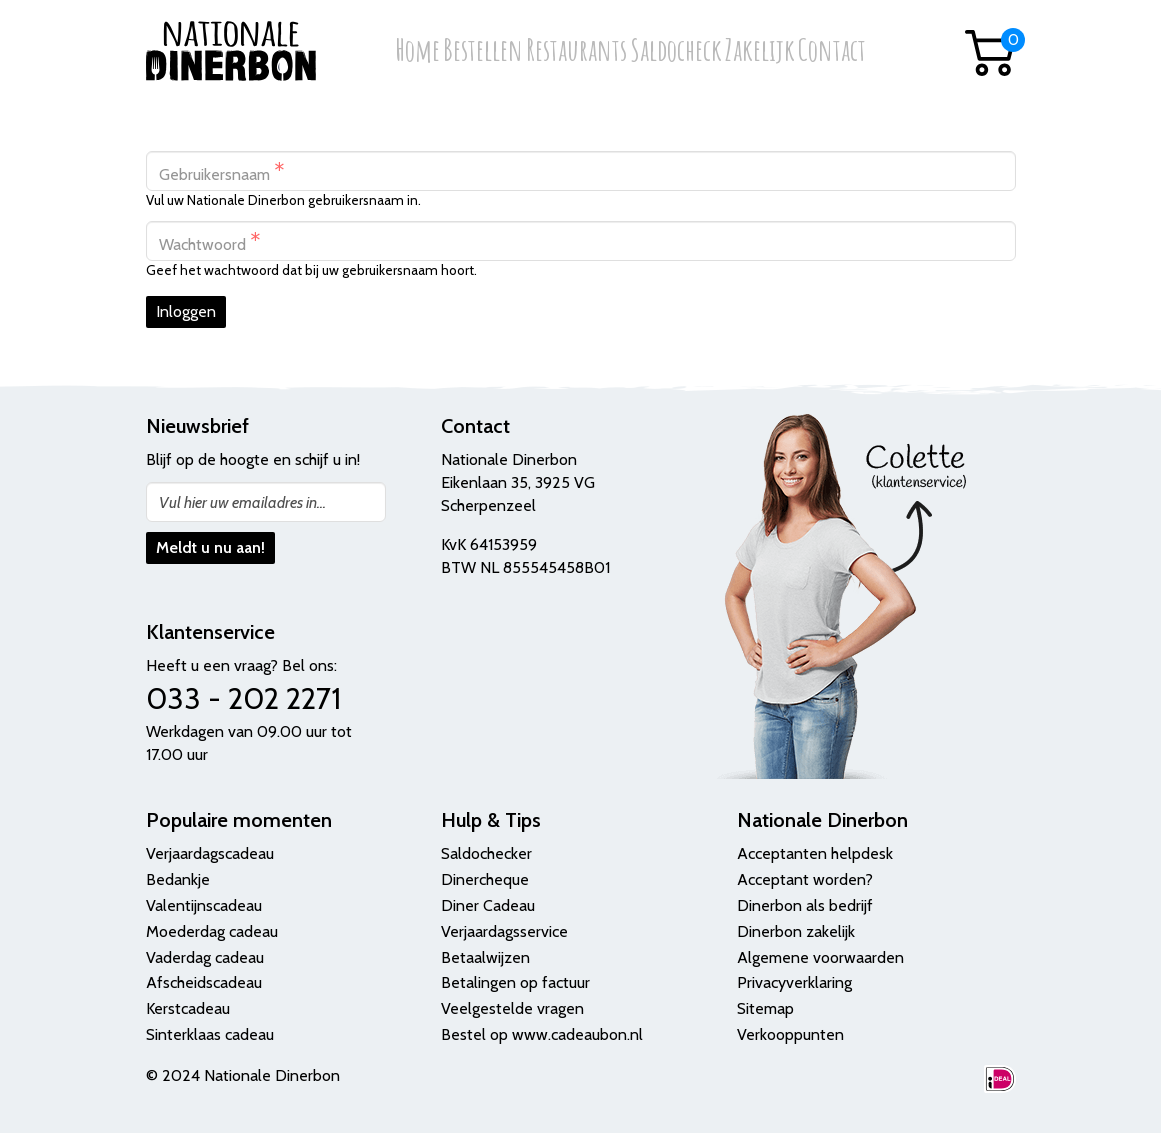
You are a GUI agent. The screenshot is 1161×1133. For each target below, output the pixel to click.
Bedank (172, 879)
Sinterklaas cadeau (210, 1034)
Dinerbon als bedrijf (805, 905)
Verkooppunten (790, 1034)
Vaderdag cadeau (205, 957)
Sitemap (765, 1008)
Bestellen (483, 51)
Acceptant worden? (805, 879)
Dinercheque (485, 879)
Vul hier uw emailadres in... (242, 502)
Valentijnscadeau (204, 905)
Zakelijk (760, 51)
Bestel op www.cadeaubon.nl (542, 1034)
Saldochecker (486, 853)
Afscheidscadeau (204, 982)
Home (417, 51)
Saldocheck (676, 51)
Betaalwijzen (485, 957)
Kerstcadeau (188, 1008)
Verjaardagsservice (504, 931)
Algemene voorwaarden (820, 957)
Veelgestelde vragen (512, 1008)
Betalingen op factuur (515, 982)
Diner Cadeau (488, 905)
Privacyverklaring (794, 982)
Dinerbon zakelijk (796, 931)
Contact (832, 51)
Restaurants (576, 51)
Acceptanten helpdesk (815, 853)
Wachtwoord (210, 241)
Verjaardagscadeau (210, 853)
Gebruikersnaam (222, 171)
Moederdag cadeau (212, 931)
